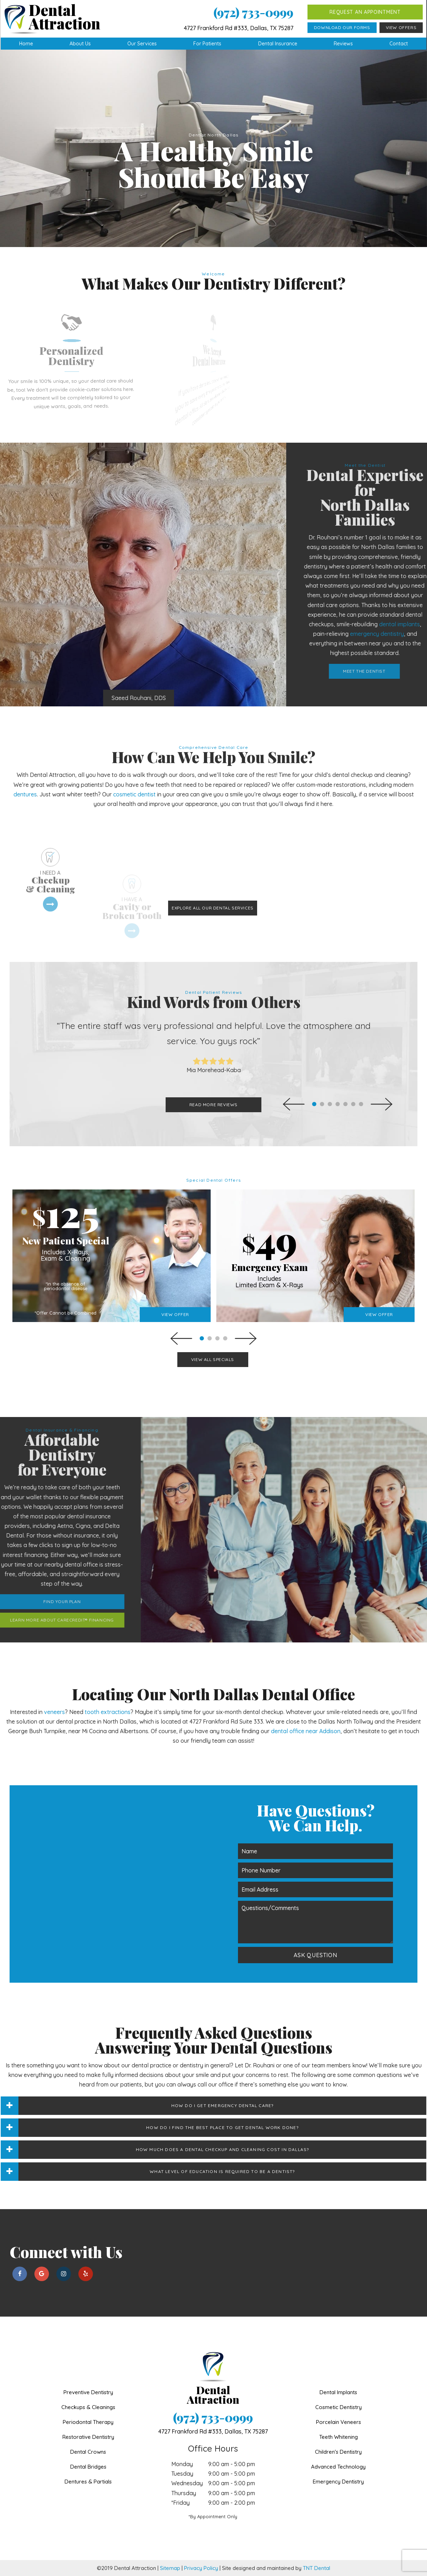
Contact (398, 43)
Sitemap (170, 2568)
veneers (54, 1711)
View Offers (401, 27)
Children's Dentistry (338, 2451)
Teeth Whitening (338, 2437)
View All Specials (212, 1359)
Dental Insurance (277, 43)
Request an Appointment (364, 12)
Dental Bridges (88, 2466)
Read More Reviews (213, 1104)
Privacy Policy (201, 2568)
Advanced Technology (338, 2466)
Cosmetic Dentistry (338, 2407)
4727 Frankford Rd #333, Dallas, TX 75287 (238, 28)
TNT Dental (316, 2568)
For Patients (207, 43)
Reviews (343, 43)
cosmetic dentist (134, 794)
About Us (80, 43)
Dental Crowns (88, 2451)
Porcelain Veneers (338, 2422)
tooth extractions (108, 1711)
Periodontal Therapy (88, 2422)
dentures (25, 794)
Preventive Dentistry (88, 2392)
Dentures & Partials (88, 2481)
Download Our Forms (342, 27)
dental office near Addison (305, 1731)
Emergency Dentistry (338, 2481)
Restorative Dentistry (88, 2437)
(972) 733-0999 (253, 12)
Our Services (142, 43)
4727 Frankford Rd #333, (213, 2431)
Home (26, 43)
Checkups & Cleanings (88, 2407)
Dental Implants (338, 2392)
